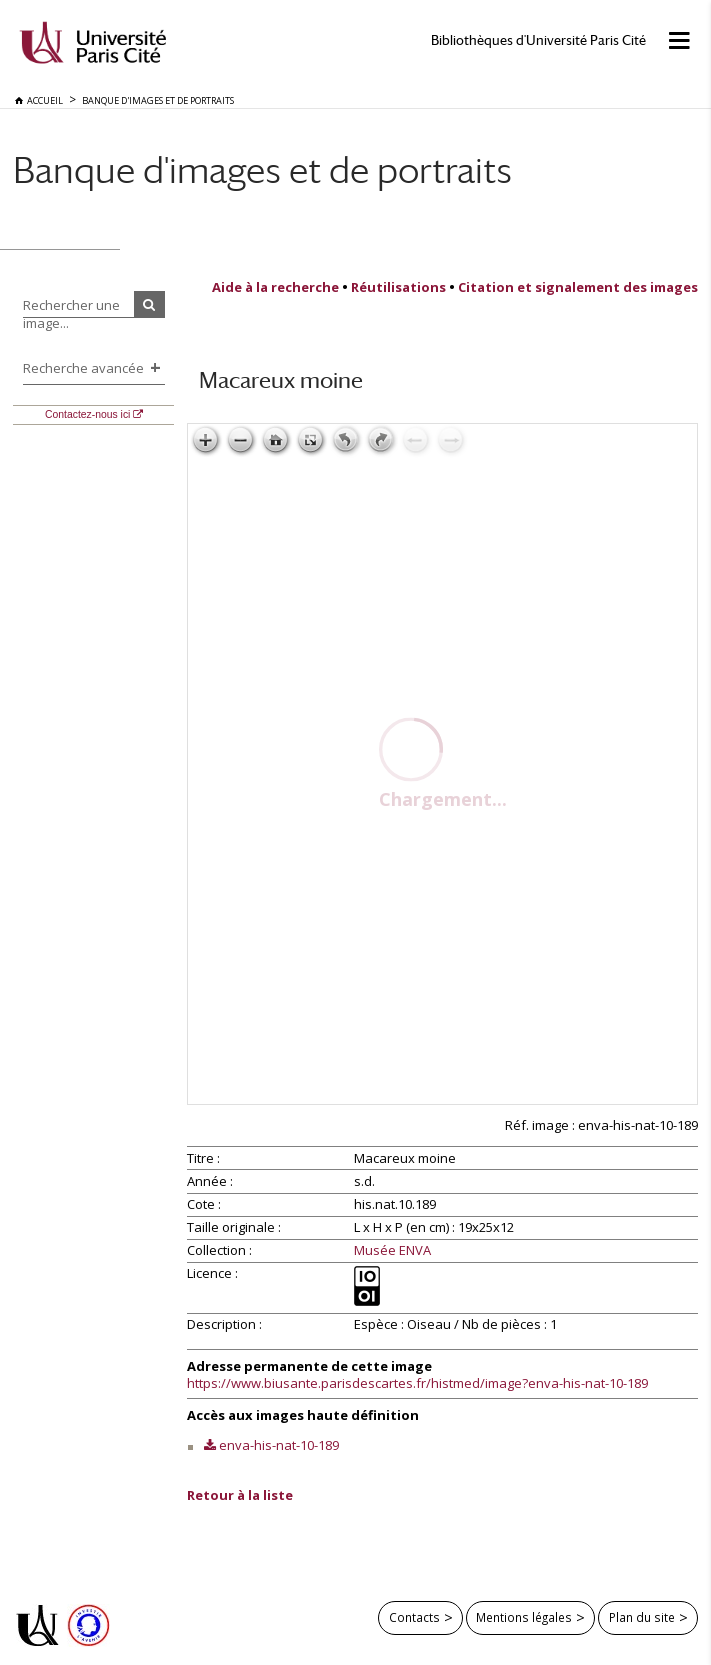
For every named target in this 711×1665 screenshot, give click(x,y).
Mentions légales (524, 1617)
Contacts (414, 1617)
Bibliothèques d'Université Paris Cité (538, 40)
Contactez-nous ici (87, 414)
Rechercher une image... (71, 314)
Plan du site (642, 1617)
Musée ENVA (392, 1251)
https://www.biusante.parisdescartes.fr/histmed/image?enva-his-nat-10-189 (417, 1383)
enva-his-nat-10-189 (279, 1445)
